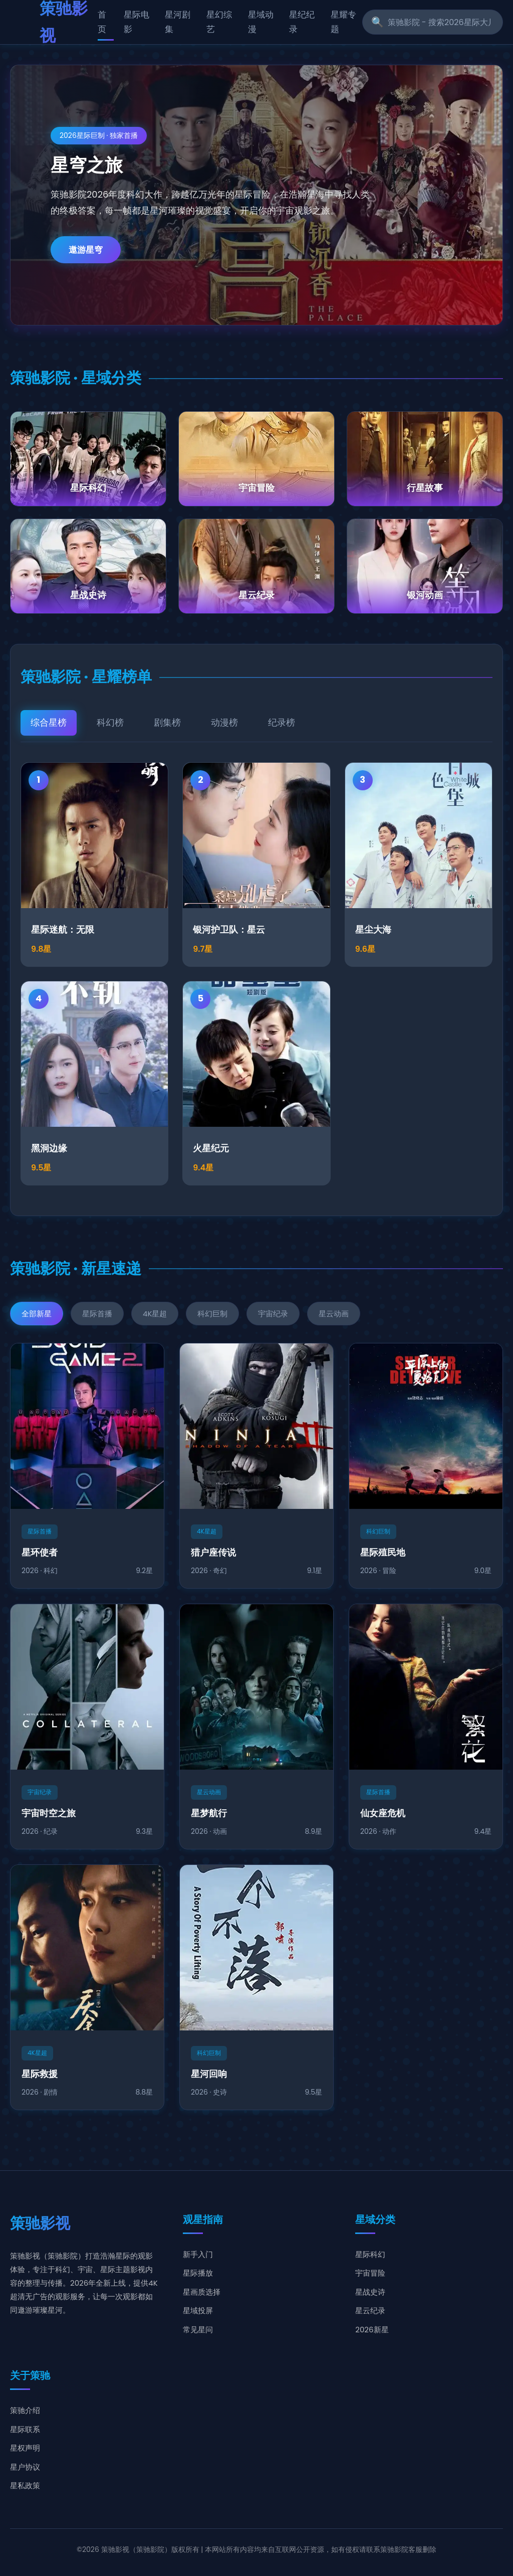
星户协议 (25, 2467)
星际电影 (136, 22)
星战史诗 (370, 2292)
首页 (102, 22)
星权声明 (25, 2448)
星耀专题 (343, 22)
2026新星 (371, 2329)
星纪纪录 (302, 22)
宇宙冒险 (370, 2273)
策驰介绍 (25, 2410)
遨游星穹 (86, 250)
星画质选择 (201, 2292)
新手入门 (198, 2254)
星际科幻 (370, 2254)
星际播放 (198, 2273)
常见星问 (198, 2329)
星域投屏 (198, 2310)
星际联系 (25, 2429)
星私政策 (25, 2485)
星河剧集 (177, 22)
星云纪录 (370, 2310)
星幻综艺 (219, 22)
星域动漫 (261, 22)
